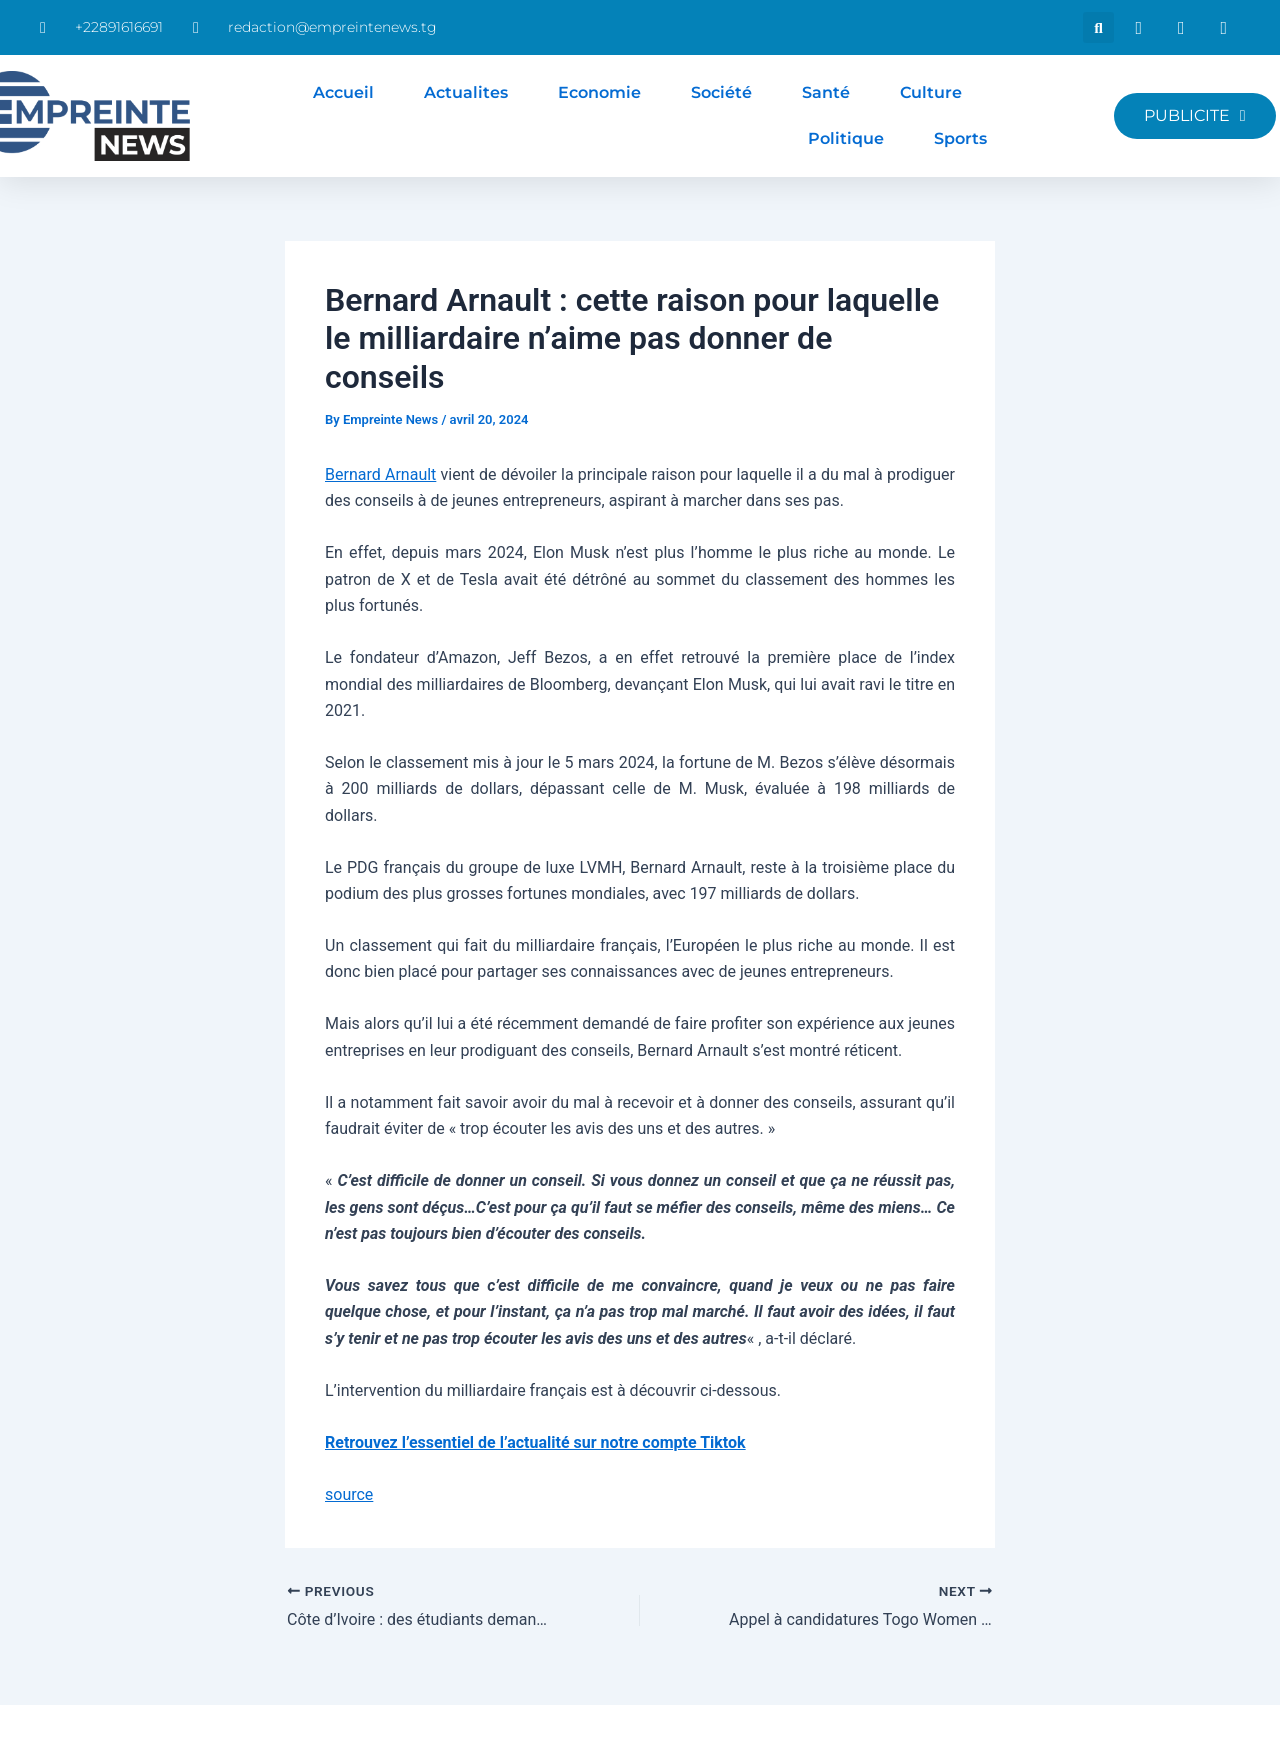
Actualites (466, 92)
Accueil (343, 92)
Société (721, 92)
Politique (846, 138)
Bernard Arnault (380, 474)
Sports (960, 138)
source (349, 1494)
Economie (599, 92)
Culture (931, 92)
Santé (826, 92)
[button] (1098, 27)
